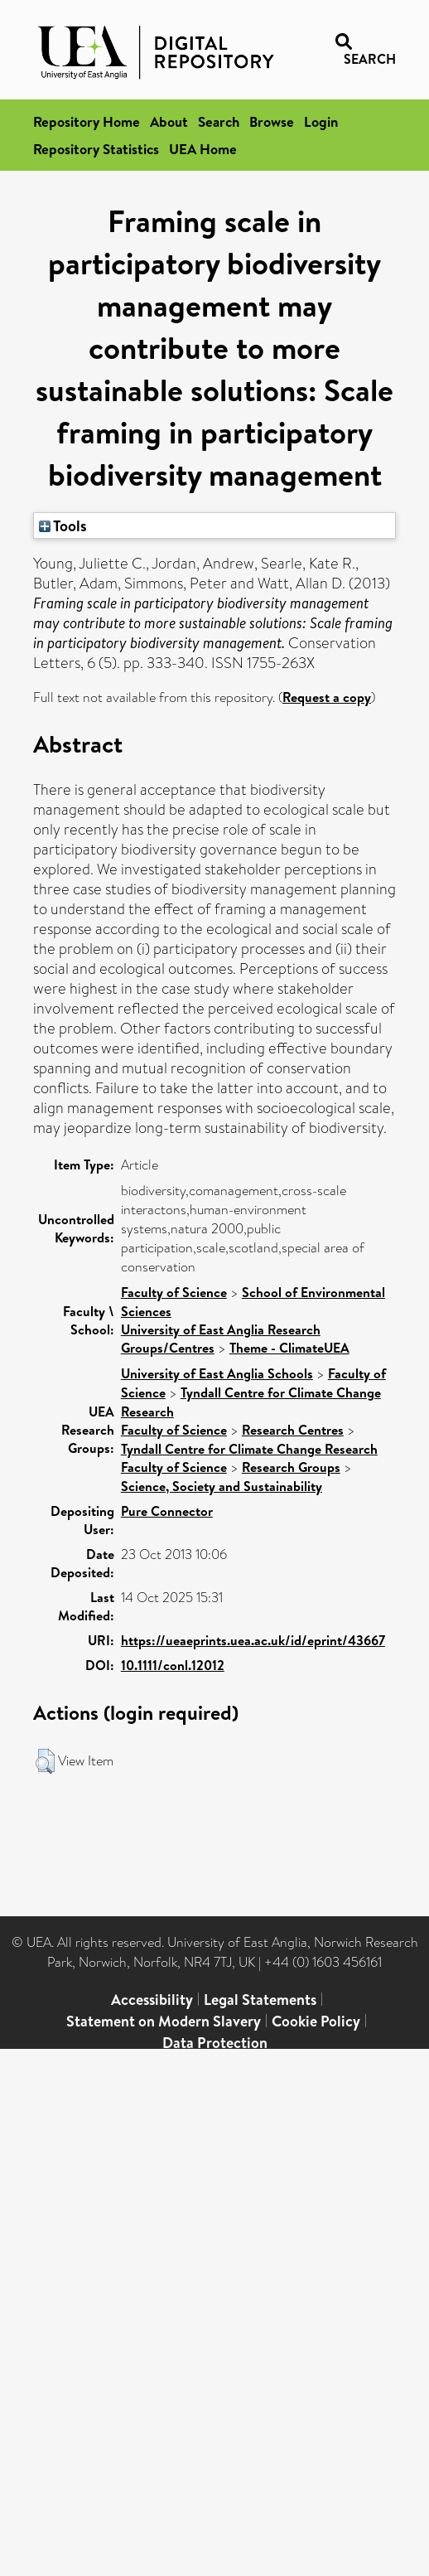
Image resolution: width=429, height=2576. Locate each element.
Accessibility (152, 1999)
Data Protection (215, 2042)
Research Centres (293, 1430)
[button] (45, 1761)
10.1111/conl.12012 (172, 1665)
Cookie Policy (316, 2021)
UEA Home (203, 148)
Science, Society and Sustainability (221, 1486)
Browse (271, 121)
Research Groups (291, 1467)
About (169, 121)
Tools (63, 525)
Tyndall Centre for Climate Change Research (249, 1449)
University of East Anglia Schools (217, 1373)
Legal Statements (260, 1999)
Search (218, 121)
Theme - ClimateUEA (289, 1348)
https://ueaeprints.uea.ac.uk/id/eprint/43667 (253, 1640)
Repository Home (86, 121)
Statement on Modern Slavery (163, 2021)
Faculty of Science (174, 1292)
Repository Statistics (96, 148)
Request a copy (326, 697)
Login (321, 121)
